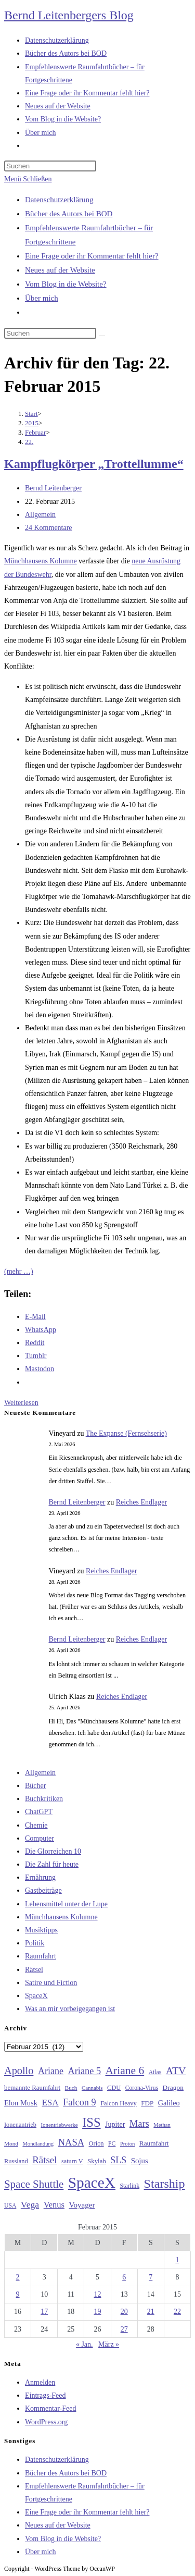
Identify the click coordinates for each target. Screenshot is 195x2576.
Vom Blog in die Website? (66, 284)
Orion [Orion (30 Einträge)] (96, 2143)
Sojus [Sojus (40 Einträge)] (139, 2160)
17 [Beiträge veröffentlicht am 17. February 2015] (44, 2311)
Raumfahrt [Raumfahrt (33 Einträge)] (154, 2143)
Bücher (35, 1786)
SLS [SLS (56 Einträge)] (118, 2160)
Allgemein (40, 515)
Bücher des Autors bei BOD (68, 213)
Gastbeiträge (43, 1890)
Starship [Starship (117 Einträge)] (164, 2183)
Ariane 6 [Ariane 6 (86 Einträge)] (125, 2070)
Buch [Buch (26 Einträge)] (71, 2088)
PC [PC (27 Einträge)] (111, 2143)
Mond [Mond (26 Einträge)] (11, 2143)
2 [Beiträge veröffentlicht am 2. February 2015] (18, 2277)
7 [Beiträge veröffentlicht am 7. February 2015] (150, 2277)
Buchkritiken (44, 1799)
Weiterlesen (21, 1403)
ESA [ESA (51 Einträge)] (50, 2102)
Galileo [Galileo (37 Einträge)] (169, 2103)
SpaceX (36, 1996)
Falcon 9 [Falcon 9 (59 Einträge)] (79, 2102)
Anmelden (40, 2382)
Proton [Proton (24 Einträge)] (127, 2144)
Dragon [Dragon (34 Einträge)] (173, 2087)
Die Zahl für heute (52, 1864)
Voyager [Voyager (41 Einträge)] (82, 2205)
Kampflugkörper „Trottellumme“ (94, 464)
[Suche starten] (102, 336)
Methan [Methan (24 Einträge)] (162, 2125)
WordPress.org (46, 2422)
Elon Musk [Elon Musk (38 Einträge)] (20, 2103)
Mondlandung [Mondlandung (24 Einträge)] (38, 2144)
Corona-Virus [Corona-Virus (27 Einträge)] (141, 2088)
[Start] (31, 413)
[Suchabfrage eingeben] (50, 166)
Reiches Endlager (141, 1502)
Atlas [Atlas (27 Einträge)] (155, 2072)
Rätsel (34, 1970)
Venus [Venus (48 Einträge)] (54, 2205)
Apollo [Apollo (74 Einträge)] (18, 2070)
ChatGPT (39, 1812)
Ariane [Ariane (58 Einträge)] (50, 2071)
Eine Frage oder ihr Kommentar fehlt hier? (92, 256)
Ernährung (40, 1877)
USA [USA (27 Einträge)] (10, 2205)
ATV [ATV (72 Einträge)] (176, 2070)
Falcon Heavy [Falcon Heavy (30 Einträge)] (118, 2103)
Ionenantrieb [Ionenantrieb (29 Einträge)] (20, 2124)
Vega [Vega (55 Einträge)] (30, 2204)
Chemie (36, 1825)
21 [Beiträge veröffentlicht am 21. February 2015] (150, 2311)
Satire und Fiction (51, 1983)
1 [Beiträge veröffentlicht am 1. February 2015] (177, 2260)
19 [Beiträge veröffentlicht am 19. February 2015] (97, 2311)
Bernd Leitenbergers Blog (69, 15)
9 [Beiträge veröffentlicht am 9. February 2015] (18, 2294)
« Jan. (84, 2344)
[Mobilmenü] (27, 179)
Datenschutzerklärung (59, 199)
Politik (34, 1943)
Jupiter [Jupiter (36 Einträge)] (115, 2124)
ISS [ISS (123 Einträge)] (91, 2122)
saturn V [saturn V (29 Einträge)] (72, 2161)
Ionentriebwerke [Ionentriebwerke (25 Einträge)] (59, 2125)
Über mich (41, 298)
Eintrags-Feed (45, 2395)
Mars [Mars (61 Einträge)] (139, 2123)
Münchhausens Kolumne (40, 561)
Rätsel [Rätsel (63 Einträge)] (44, 2159)
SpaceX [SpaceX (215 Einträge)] (91, 2182)
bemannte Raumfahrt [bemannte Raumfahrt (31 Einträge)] (32, 2087)
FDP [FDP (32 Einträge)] (147, 2103)
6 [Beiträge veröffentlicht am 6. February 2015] (124, 2277)
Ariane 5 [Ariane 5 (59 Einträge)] (84, 2071)
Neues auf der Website (60, 270)
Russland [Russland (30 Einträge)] (16, 2161)
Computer (39, 1838)
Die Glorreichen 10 (53, 1851)
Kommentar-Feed (50, 2408)
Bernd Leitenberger (53, 488)
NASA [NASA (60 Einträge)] (71, 2142)
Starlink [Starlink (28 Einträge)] (130, 2185)
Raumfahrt (40, 1956)
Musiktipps (41, 1930)
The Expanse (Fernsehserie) (126, 1433)
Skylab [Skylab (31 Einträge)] (96, 2161)
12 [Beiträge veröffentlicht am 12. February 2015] (97, 2294)
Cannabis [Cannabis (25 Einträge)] (92, 2088)
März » (108, 2344)
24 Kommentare (48, 528)
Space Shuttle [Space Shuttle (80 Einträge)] (33, 2184)
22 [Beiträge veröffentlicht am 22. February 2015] (177, 2311)
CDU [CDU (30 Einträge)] (114, 2087)
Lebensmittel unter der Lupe (66, 1904)
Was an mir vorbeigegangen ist (70, 2009)
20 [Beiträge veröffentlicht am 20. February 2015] (124, 2311)
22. (29, 442)
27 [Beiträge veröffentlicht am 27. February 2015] (124, 2329)
